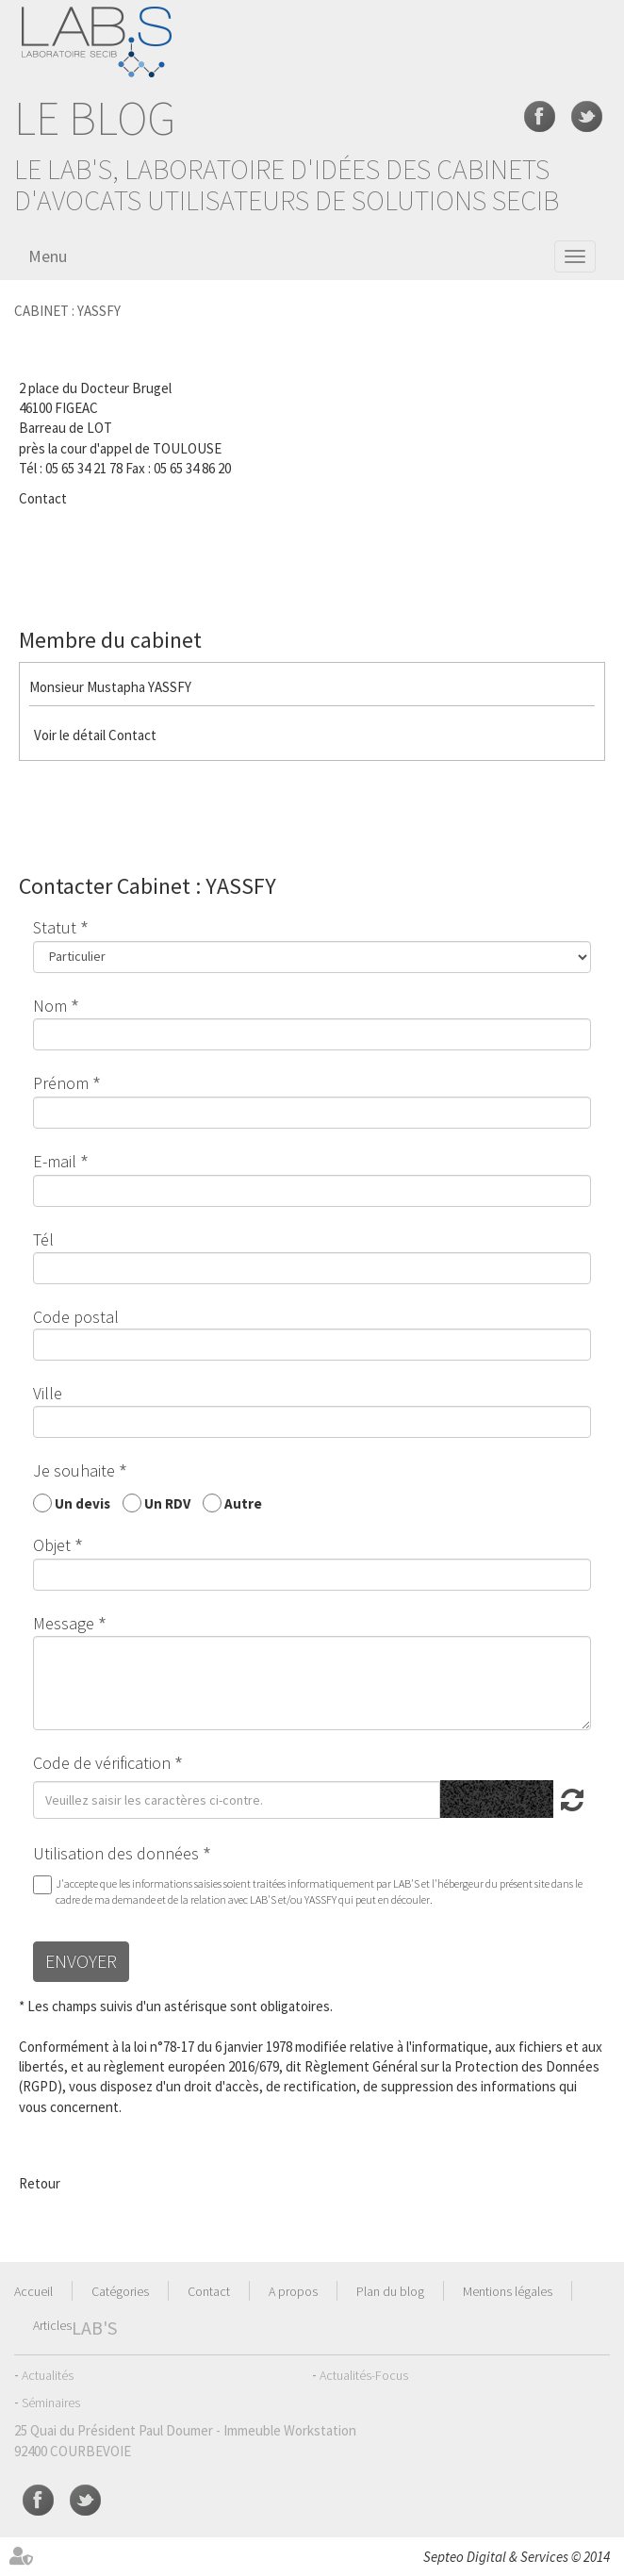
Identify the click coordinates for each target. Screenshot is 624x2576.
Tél (43, 1239)
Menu (47, 256)
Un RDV (167, 1502)
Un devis (82, 1502)
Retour (39, 2183)
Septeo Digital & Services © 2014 (516, 2557)
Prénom (61, 1083)
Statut (54, 927)
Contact (43, 498)
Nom (50, 1005)
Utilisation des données (116, 1853)
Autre (243, 1502)
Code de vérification (102, 1763)
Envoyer (81, 1961)
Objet (52, 1545)
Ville (47, 1393)
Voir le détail (70, 735)
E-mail (54, 1161)
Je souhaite (74, 1470)
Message (63, 1623)
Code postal (76, 1317)
